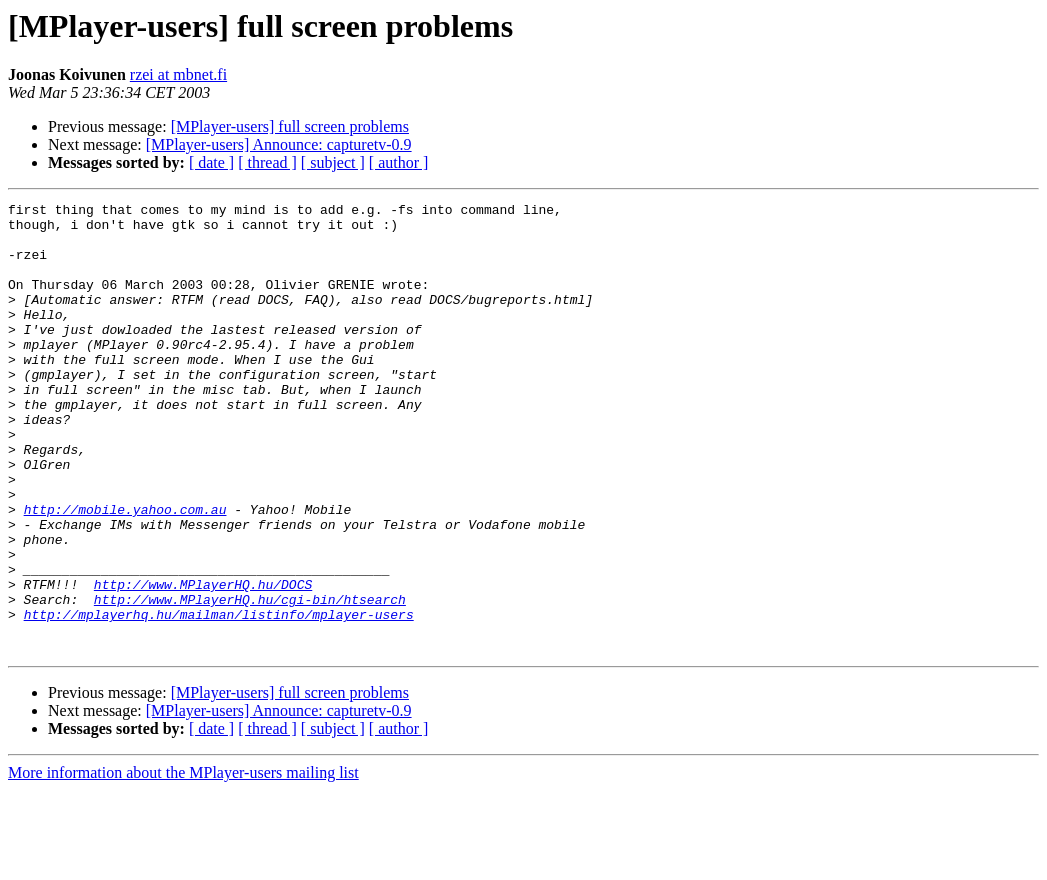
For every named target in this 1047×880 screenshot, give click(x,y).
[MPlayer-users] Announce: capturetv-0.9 (279, 144)
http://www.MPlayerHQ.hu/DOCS (203, 662)
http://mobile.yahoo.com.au (125, 572)
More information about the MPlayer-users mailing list (183, 862)
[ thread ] (267, 162)
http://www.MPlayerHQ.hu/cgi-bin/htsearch (250, 680)
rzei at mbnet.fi (178, 74)
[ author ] (399, 162)
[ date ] (211, 162)
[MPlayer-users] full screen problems (290, 126)
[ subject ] (333, 162)
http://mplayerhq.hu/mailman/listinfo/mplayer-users (219, 698)
